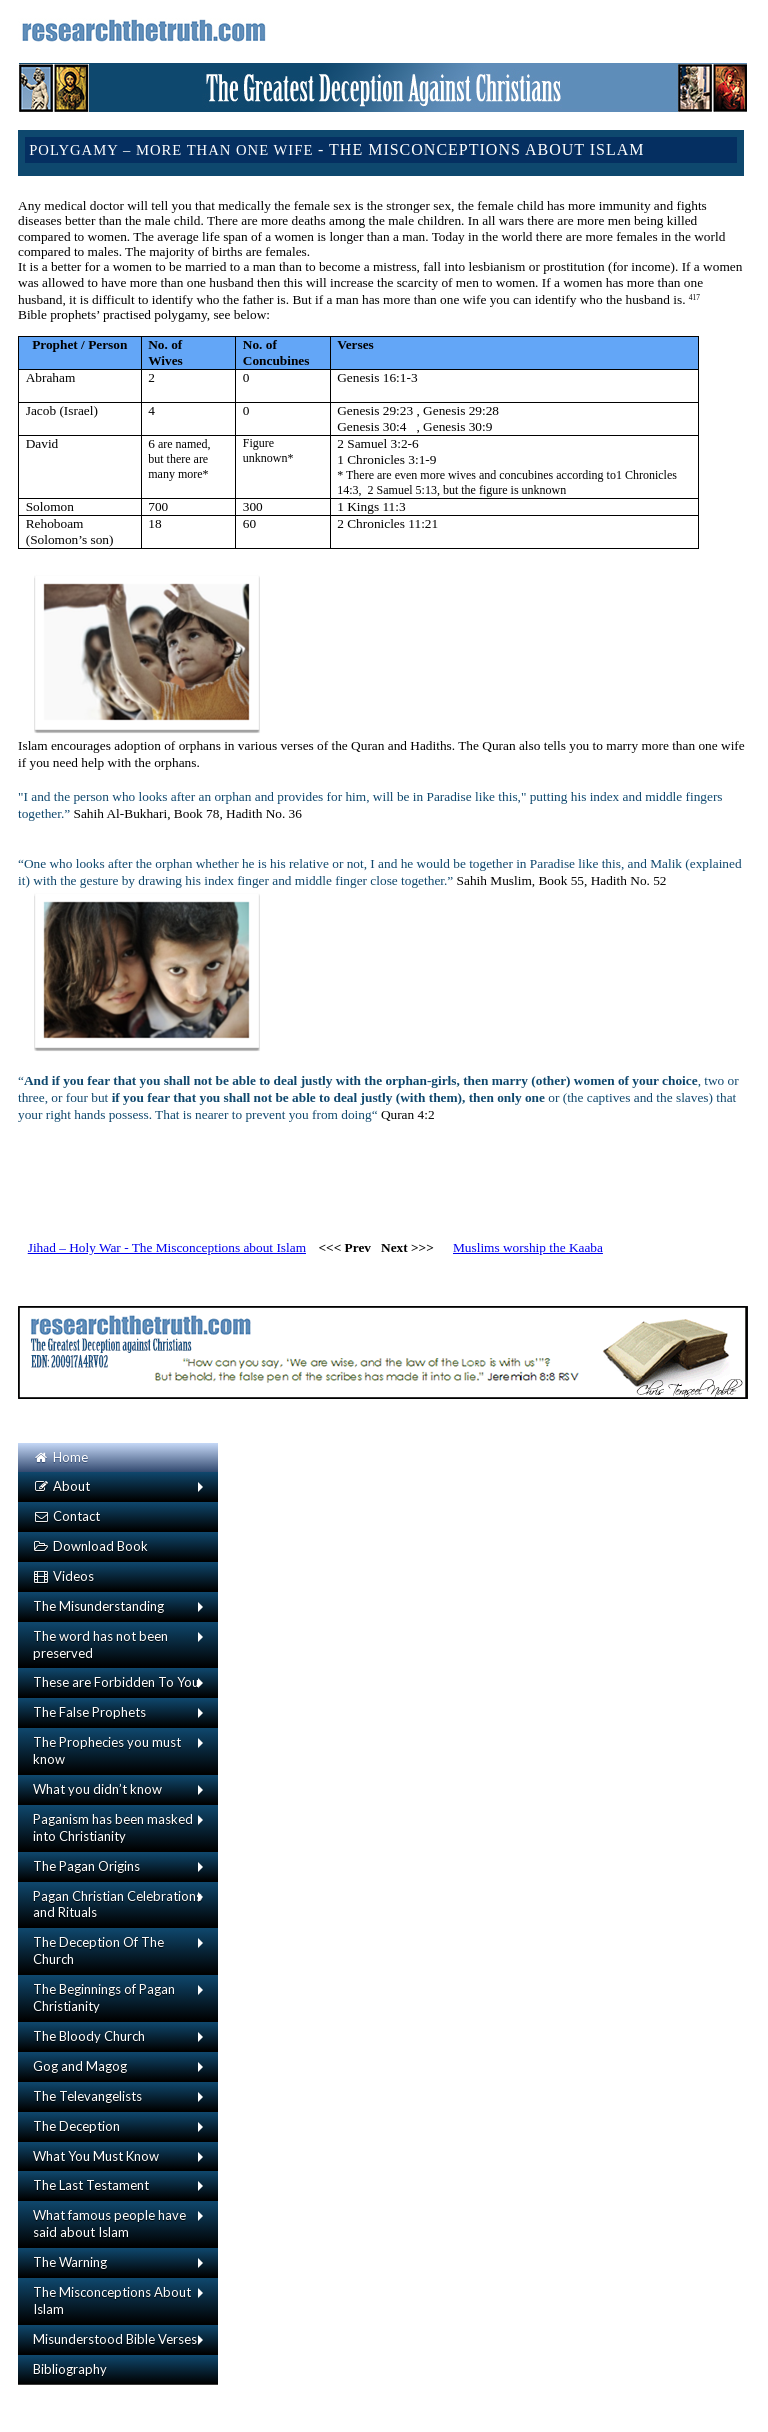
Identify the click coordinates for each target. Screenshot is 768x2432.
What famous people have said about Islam (109, 2223)
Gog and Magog (80, 2066)
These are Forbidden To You (116, 1682)
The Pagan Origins (86, 1866)
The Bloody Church (89, 2036)
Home (60, 1457)
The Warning (70, 2262)
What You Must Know (96, 2156)
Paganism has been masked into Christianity (113, 1827)
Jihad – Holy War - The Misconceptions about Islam (167, 1247)
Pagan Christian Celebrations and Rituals (117, 1904)
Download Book (90, 1546)
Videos (63, 1576)
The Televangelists (87, 2096)
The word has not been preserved (100, 1644)
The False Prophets (89, 1712)
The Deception (76, 2126)
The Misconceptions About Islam (112, 2300)
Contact (66, 1516)
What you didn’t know (97, 1789)
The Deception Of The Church (98, 1950)
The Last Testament (91, 2185)
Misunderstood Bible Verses (115, 2339)
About (61, 1486)
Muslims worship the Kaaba (528, 1247)
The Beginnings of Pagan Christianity (104, 1997)
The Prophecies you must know (107, 1750)
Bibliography (70, 2369)
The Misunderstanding (98, 1606)
